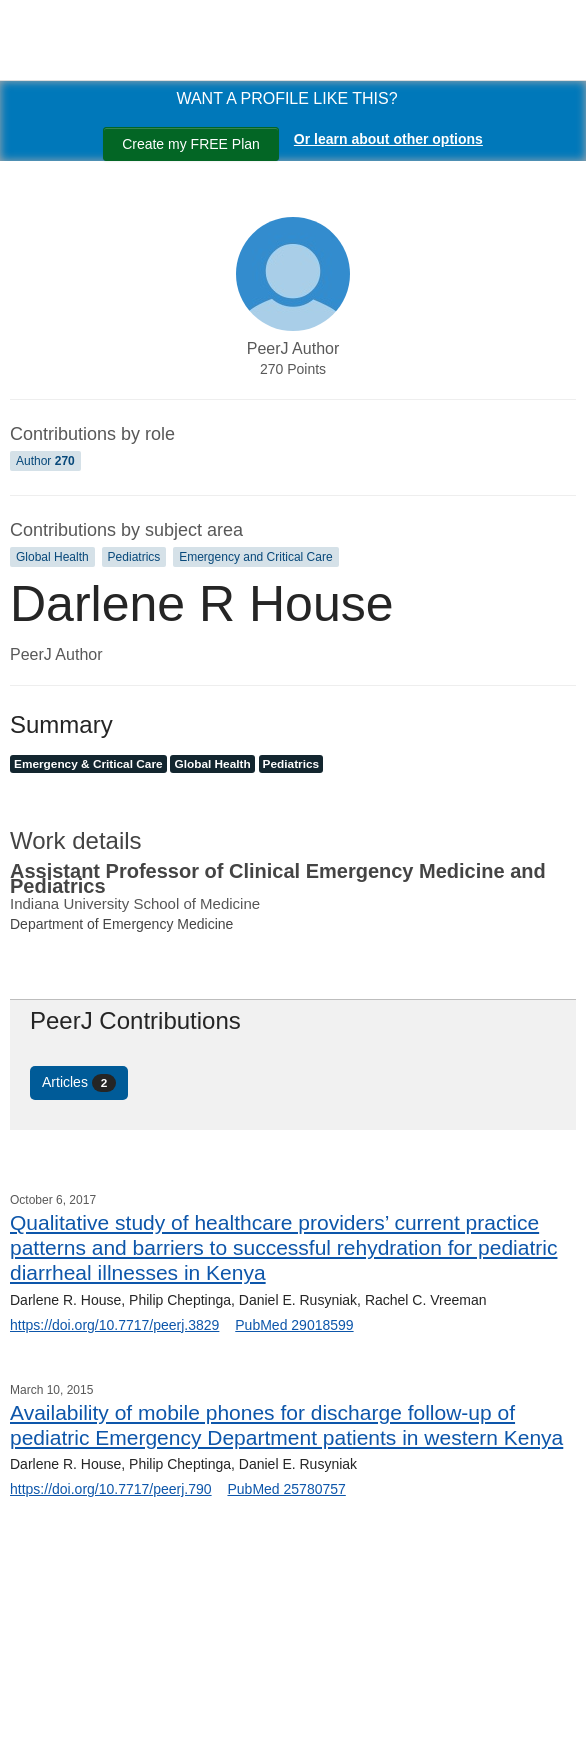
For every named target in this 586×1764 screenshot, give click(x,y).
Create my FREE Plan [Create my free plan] (191, 144)
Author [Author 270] (45, 461)
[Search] (40, 1726)
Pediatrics (134, 557)
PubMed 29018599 (294, 1325)
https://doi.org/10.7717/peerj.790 (111, 1489)
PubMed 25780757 (286, 1489)
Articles (79, 1083)
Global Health (52, 557)
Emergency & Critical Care (88, 764)
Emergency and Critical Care (255, 557)
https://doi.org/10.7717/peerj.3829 (114, 1325)
